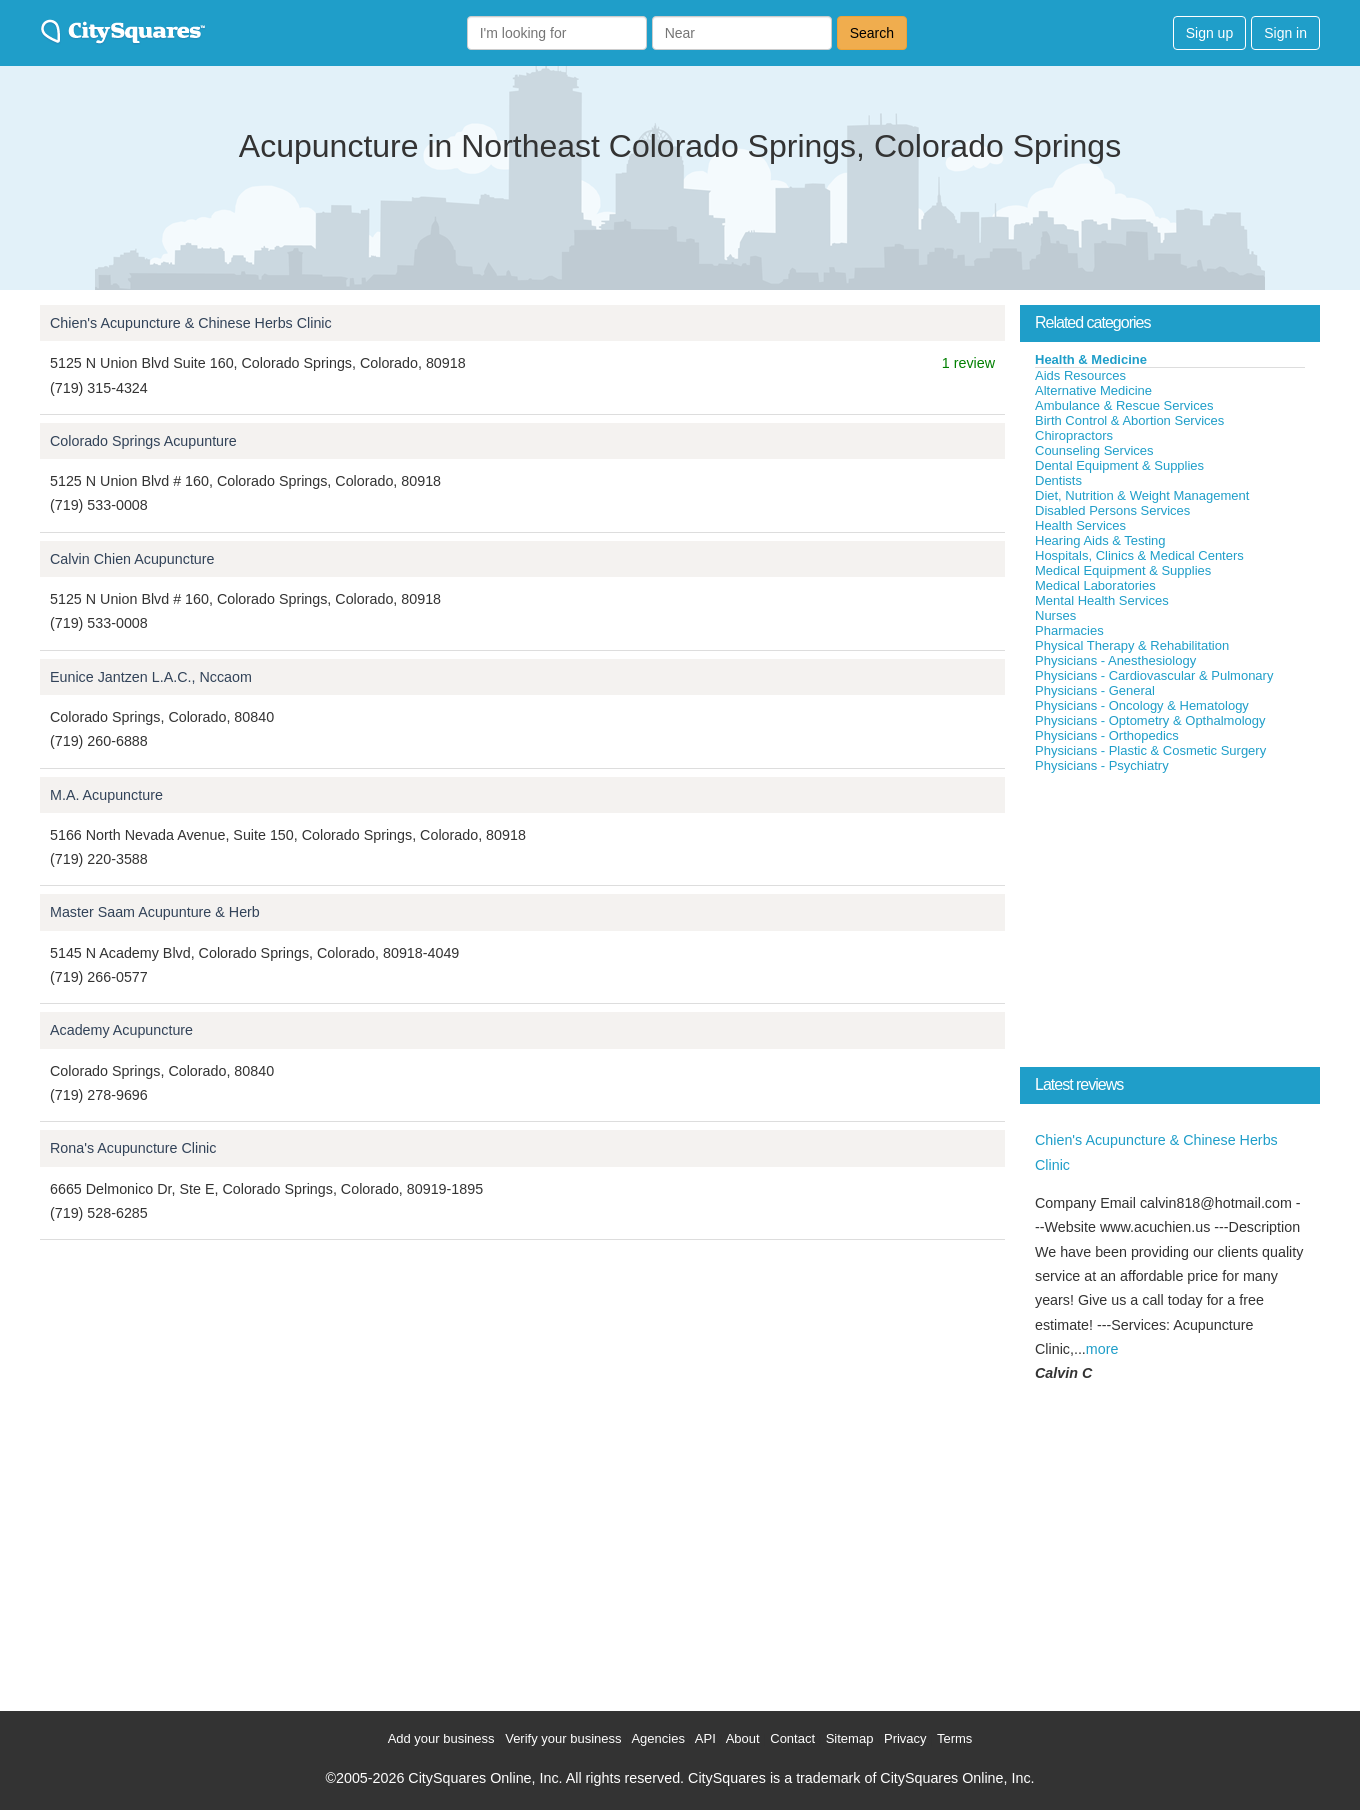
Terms (954, 1738)
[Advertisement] (1170, 924)
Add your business (441, 1738)
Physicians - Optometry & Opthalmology (1150, 720)
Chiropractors (1074, 435)
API (705, 1738)
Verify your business (563, 1738)
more (1102, 1349)
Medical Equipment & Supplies (1123, 570)
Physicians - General (1095, 690)
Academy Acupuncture (121, 1030)
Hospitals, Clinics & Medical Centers (1139, 555)
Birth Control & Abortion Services (1129, 420)
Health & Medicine (1091, 359)
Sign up (1209, 33)
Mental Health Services (1102, 600)
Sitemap (850, 1738)
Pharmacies (1069, 630)
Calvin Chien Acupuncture (132, 559)
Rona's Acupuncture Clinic (133, 1148)
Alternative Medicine (1093, 390)
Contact (792, 1738)
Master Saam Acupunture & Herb (155, 912)
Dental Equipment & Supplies (1119, 465)
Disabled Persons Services (1112, 510)
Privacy (905, 1738)
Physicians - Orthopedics (1107, 735)
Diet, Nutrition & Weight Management (1142, 495)
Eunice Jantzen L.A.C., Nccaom (151, 677)
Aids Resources (1080, 375)
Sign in (1285, 33)
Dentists (1058, 480)
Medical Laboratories (1095, 585)
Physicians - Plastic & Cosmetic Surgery (1150, 750)
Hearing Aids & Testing (1100, 540)
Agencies (657, 1738)
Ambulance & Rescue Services (1124, 405)
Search (872, 33)
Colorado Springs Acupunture (143, 441)
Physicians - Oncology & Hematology (1142, 705)
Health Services (1080, 525)
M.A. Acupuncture (106, 795)
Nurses (1055, 615)
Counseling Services (1094, 450)
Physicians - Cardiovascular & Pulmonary (1154, 675)
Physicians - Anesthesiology (1115, 660)
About (743, 1738)
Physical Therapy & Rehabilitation (1132, 645)
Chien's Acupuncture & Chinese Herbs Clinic (191, 323)
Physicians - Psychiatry (1102, 765)
